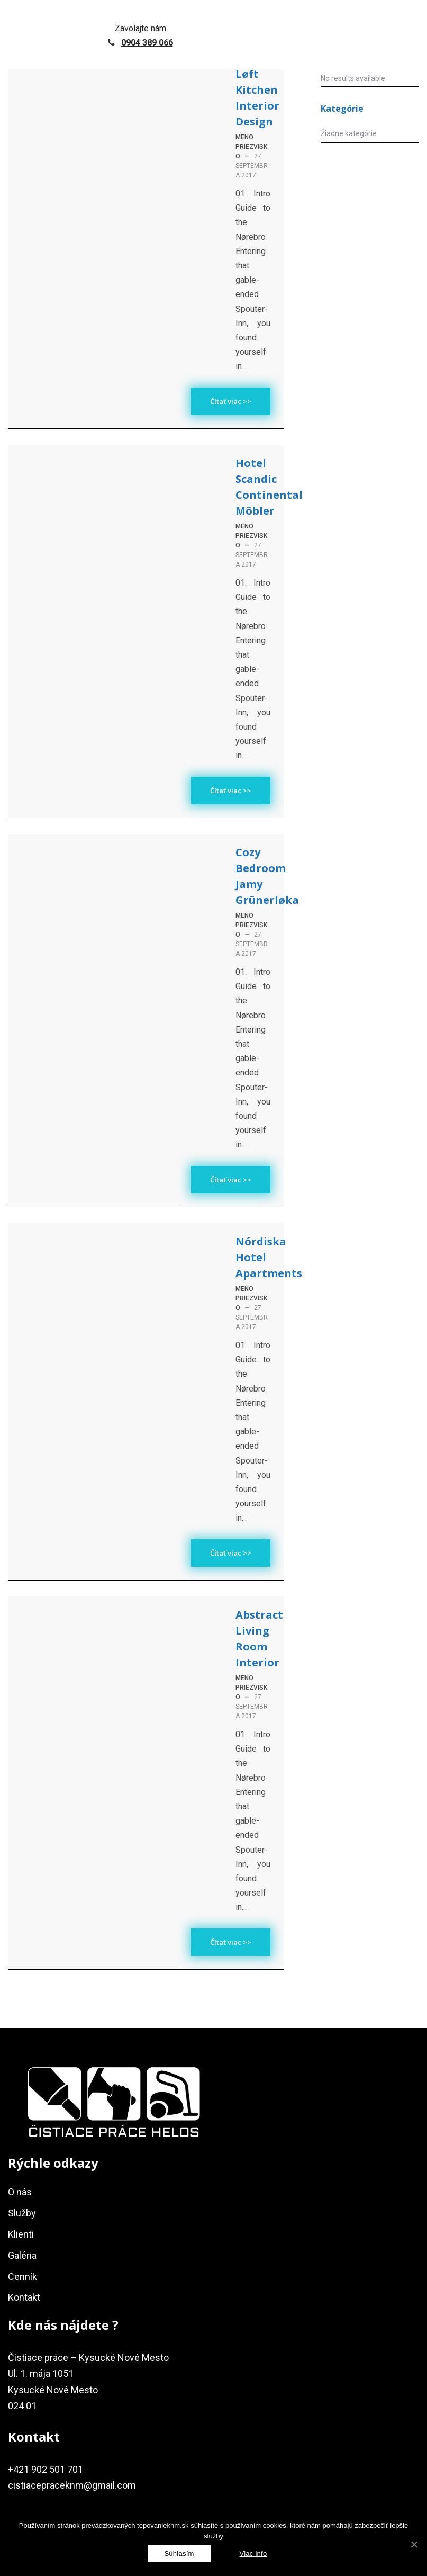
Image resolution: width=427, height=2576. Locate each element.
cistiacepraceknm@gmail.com (72, 2485)
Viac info (253, 2553)
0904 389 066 (147, 43)
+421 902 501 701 (45, 2469)
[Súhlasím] (179, 2553)
